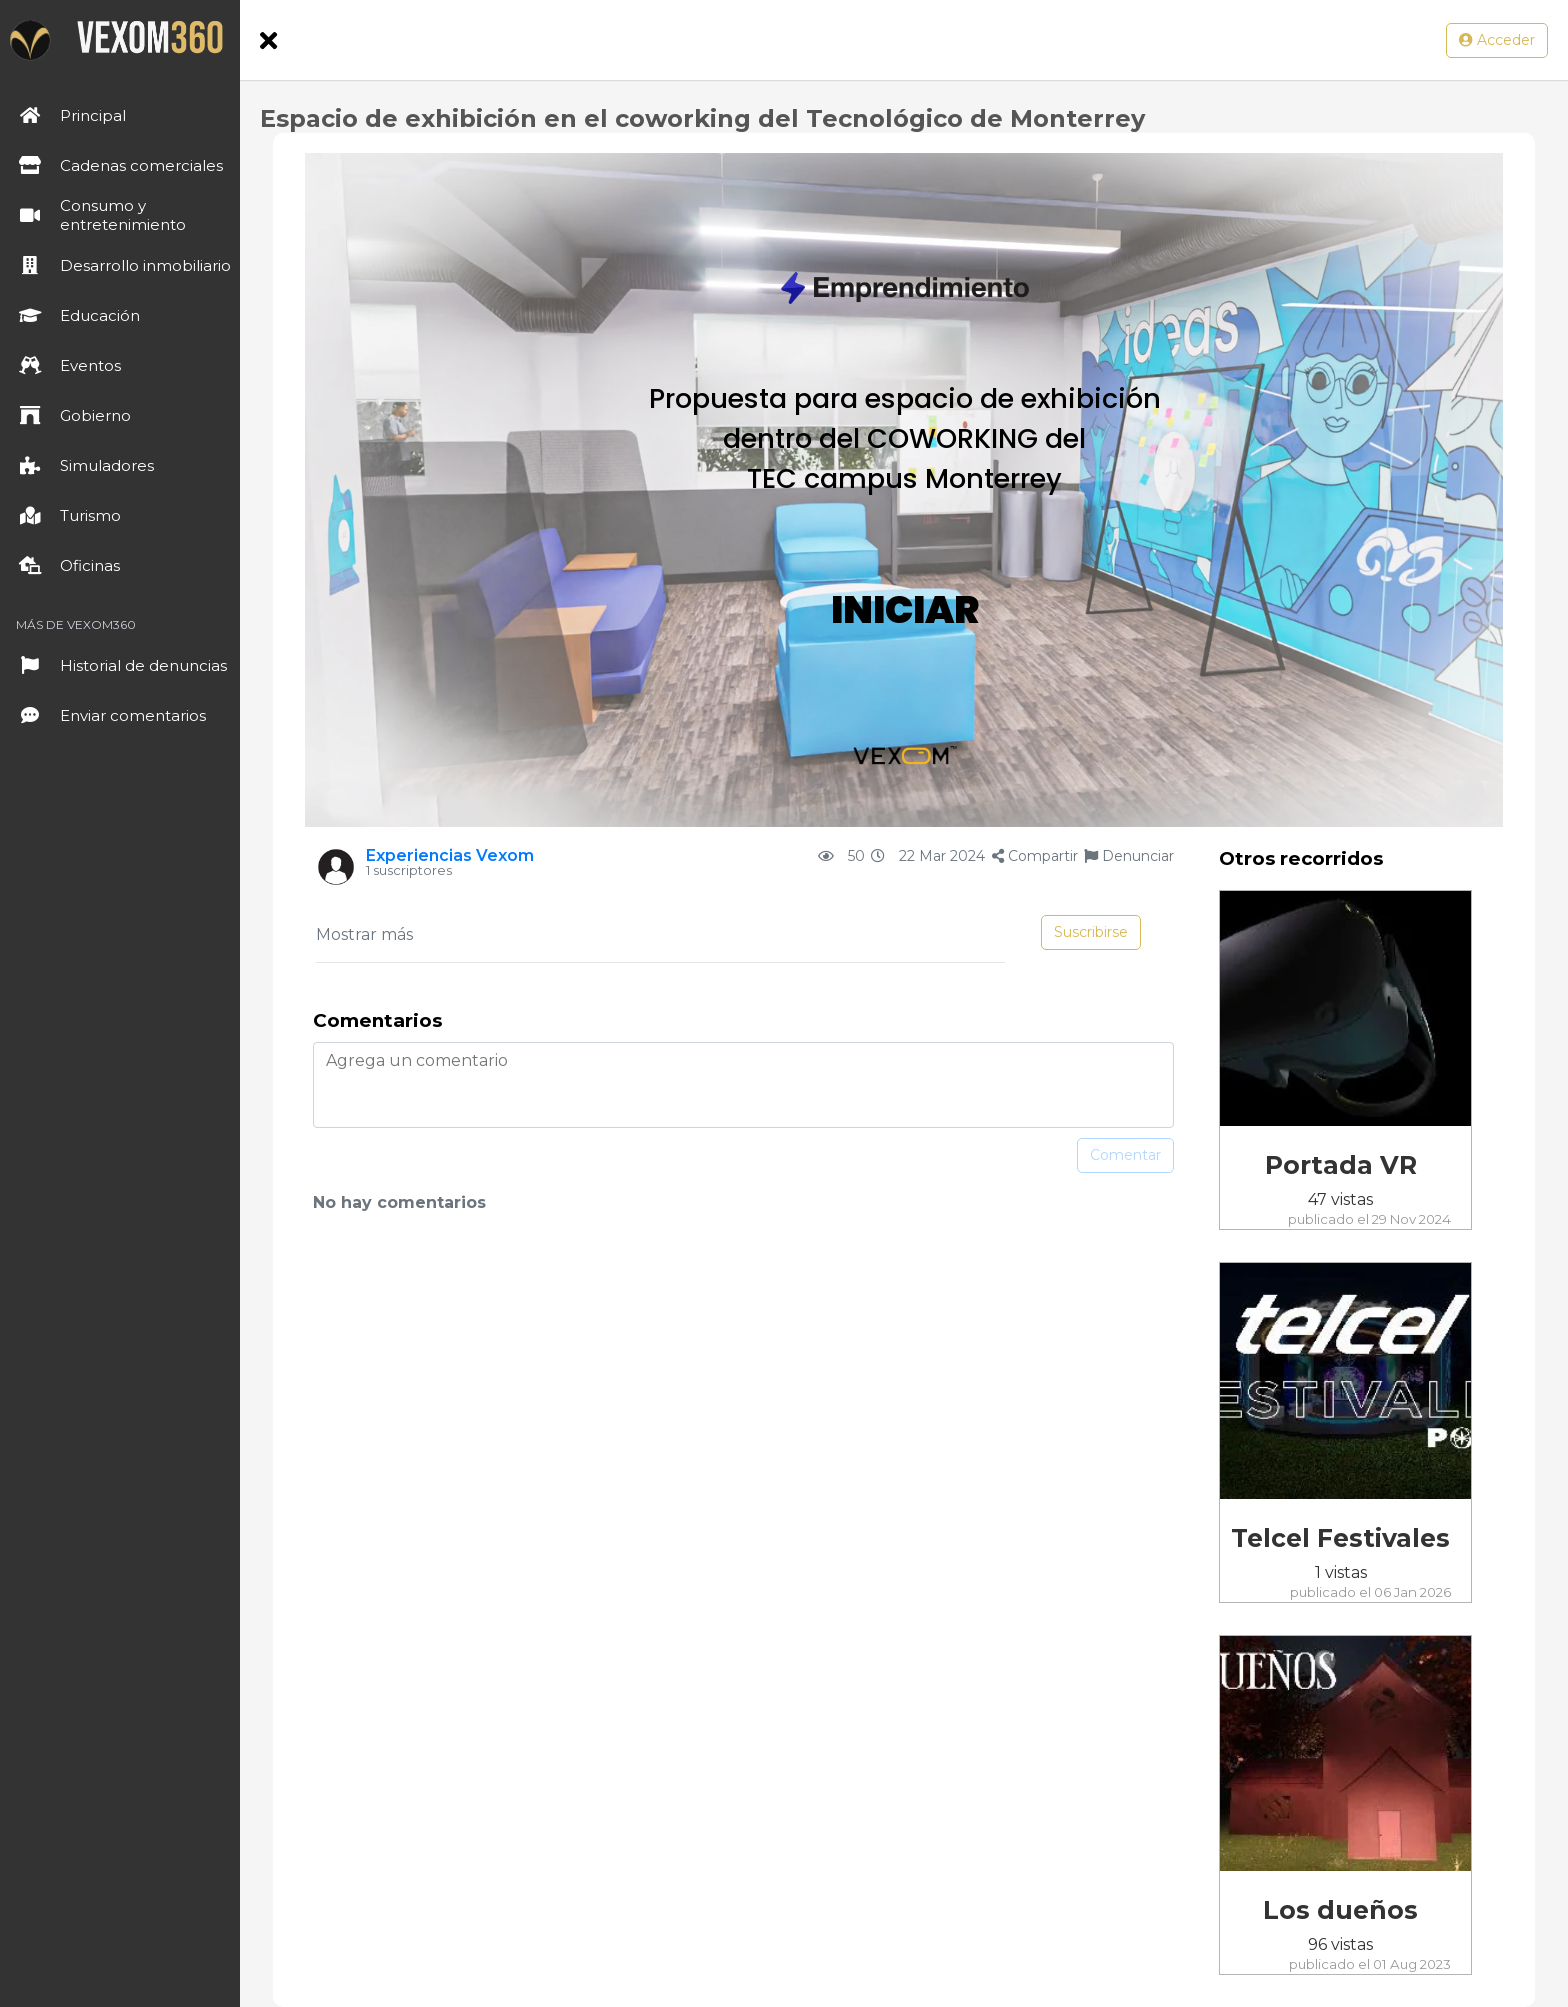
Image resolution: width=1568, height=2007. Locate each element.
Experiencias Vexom (450, 855)
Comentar (1125, 1155)
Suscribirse (1091, 932)
